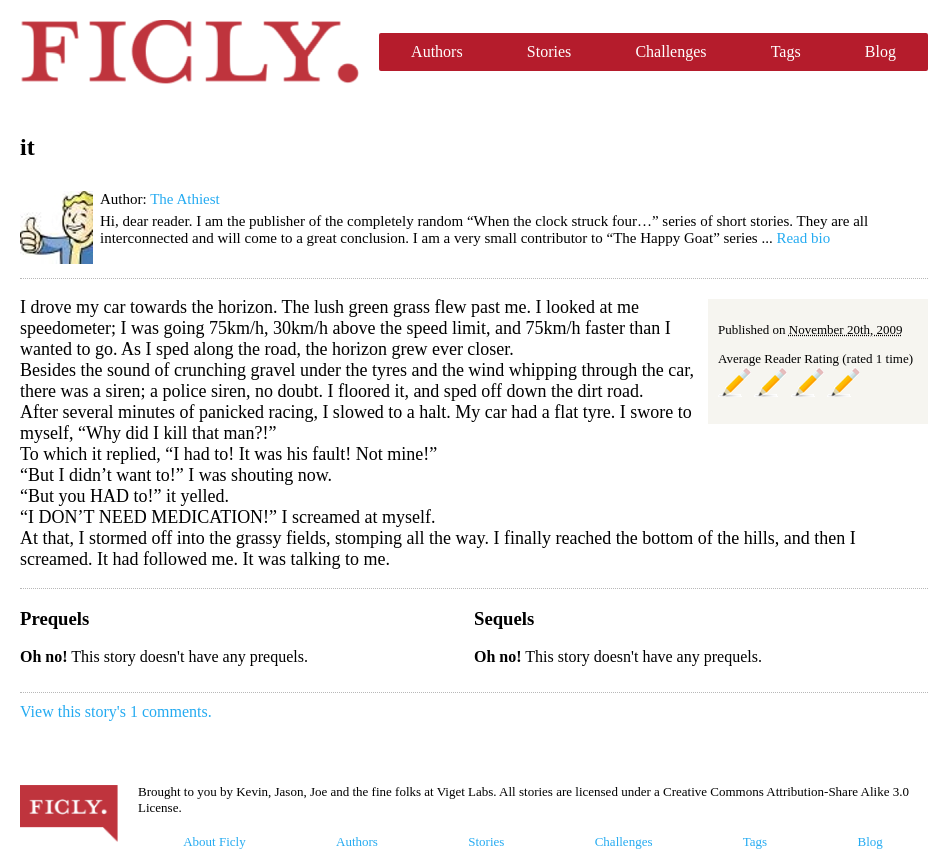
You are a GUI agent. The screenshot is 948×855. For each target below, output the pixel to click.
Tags (786, 51)
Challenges (670, 51)
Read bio (803, 238)
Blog (880, 51)
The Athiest (185, 199)
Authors (437, 51)
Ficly (189, 52)
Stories (549, 51)
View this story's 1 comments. (116, 711)
